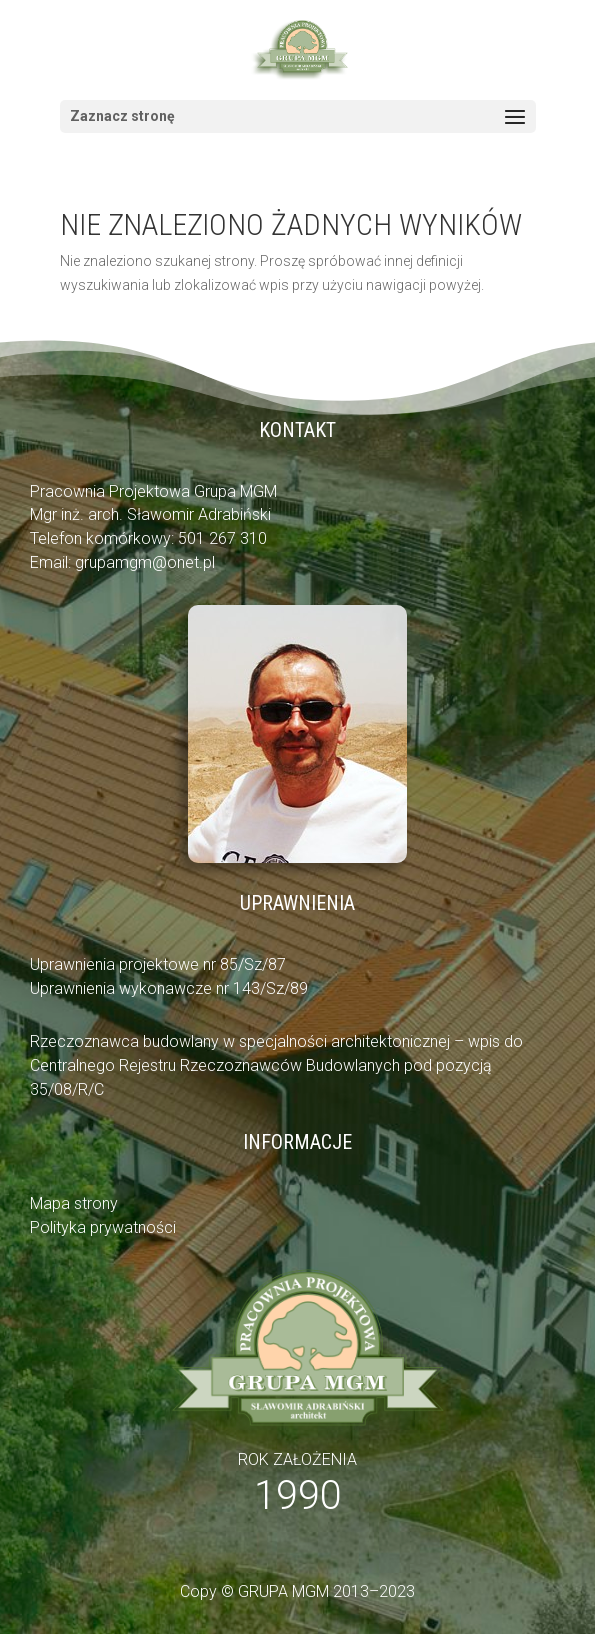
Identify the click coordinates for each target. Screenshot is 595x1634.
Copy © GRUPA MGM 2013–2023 (297, 1591)
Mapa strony (74, 1203)
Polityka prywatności (103, 1227)
